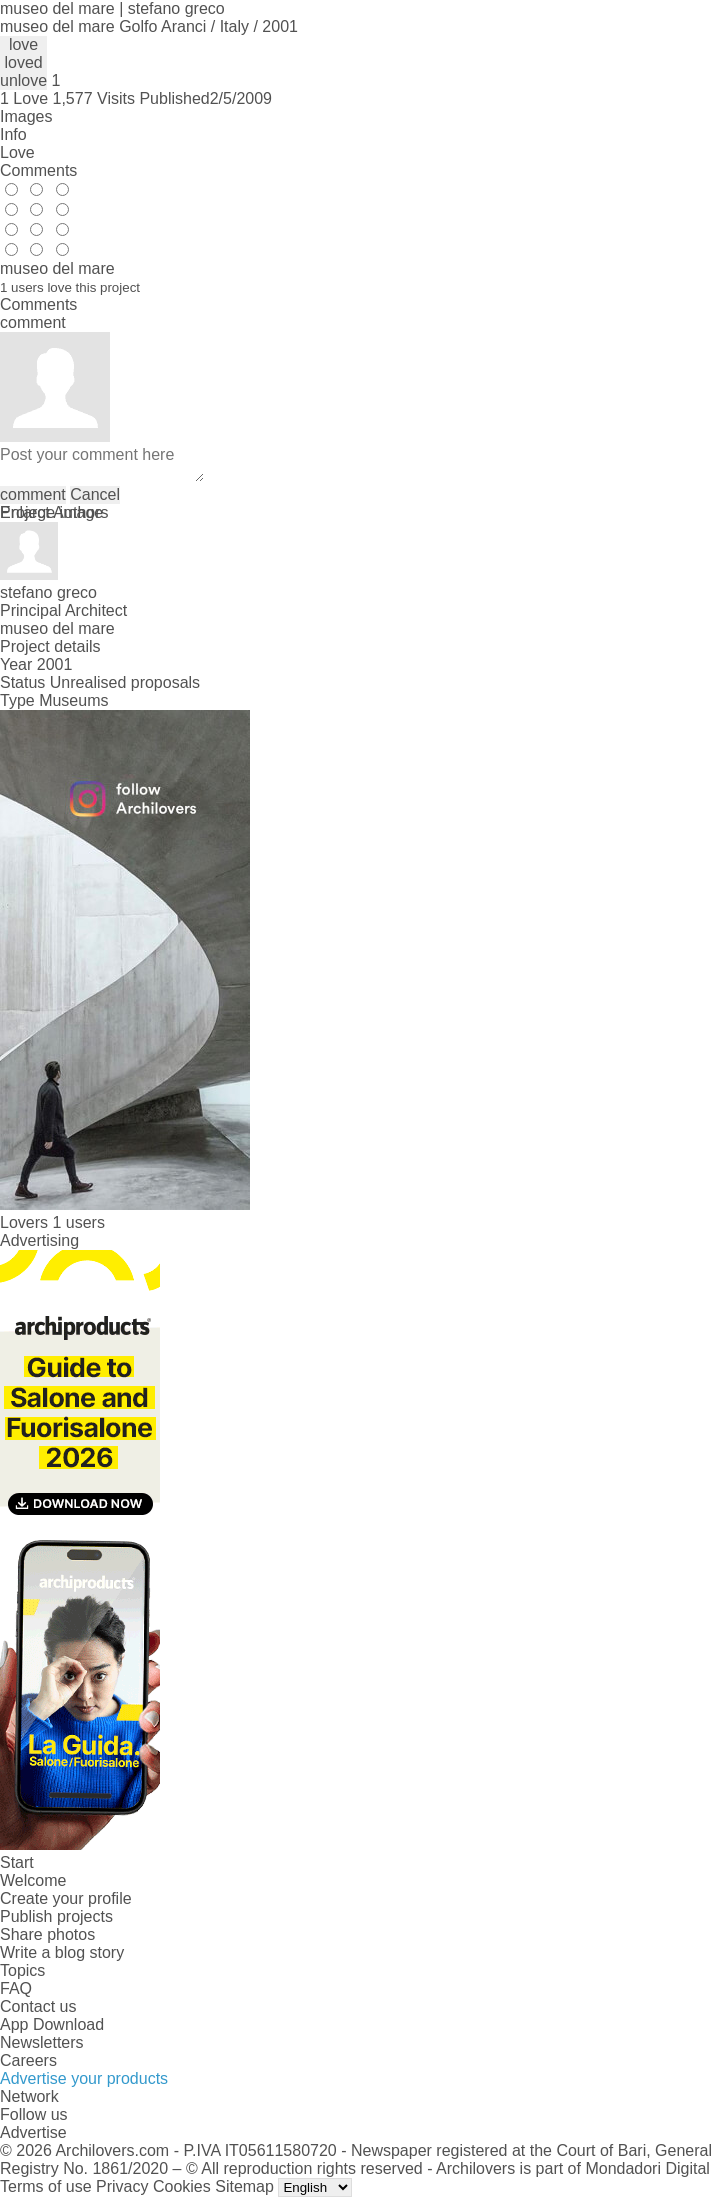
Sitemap (244, 2186)
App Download (52, 2024)
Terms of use (46, 2186)
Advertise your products (84, 2078)
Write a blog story (62, 1952)
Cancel (95, 494)
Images (26, 116)
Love (17, 152)
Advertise (33, 2132)
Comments (38, 170)
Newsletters (42, 2042)
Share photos (47, 1934)
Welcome (33, 1880)
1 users (78, 1222)
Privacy (122, 2186)
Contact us (38, 2006)
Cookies (182, 2186)
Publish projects (56, 1916)
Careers (28, 2060)
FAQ (16, 1988)
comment (33, 494)
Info (13, 134)
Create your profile (66, 1898)
